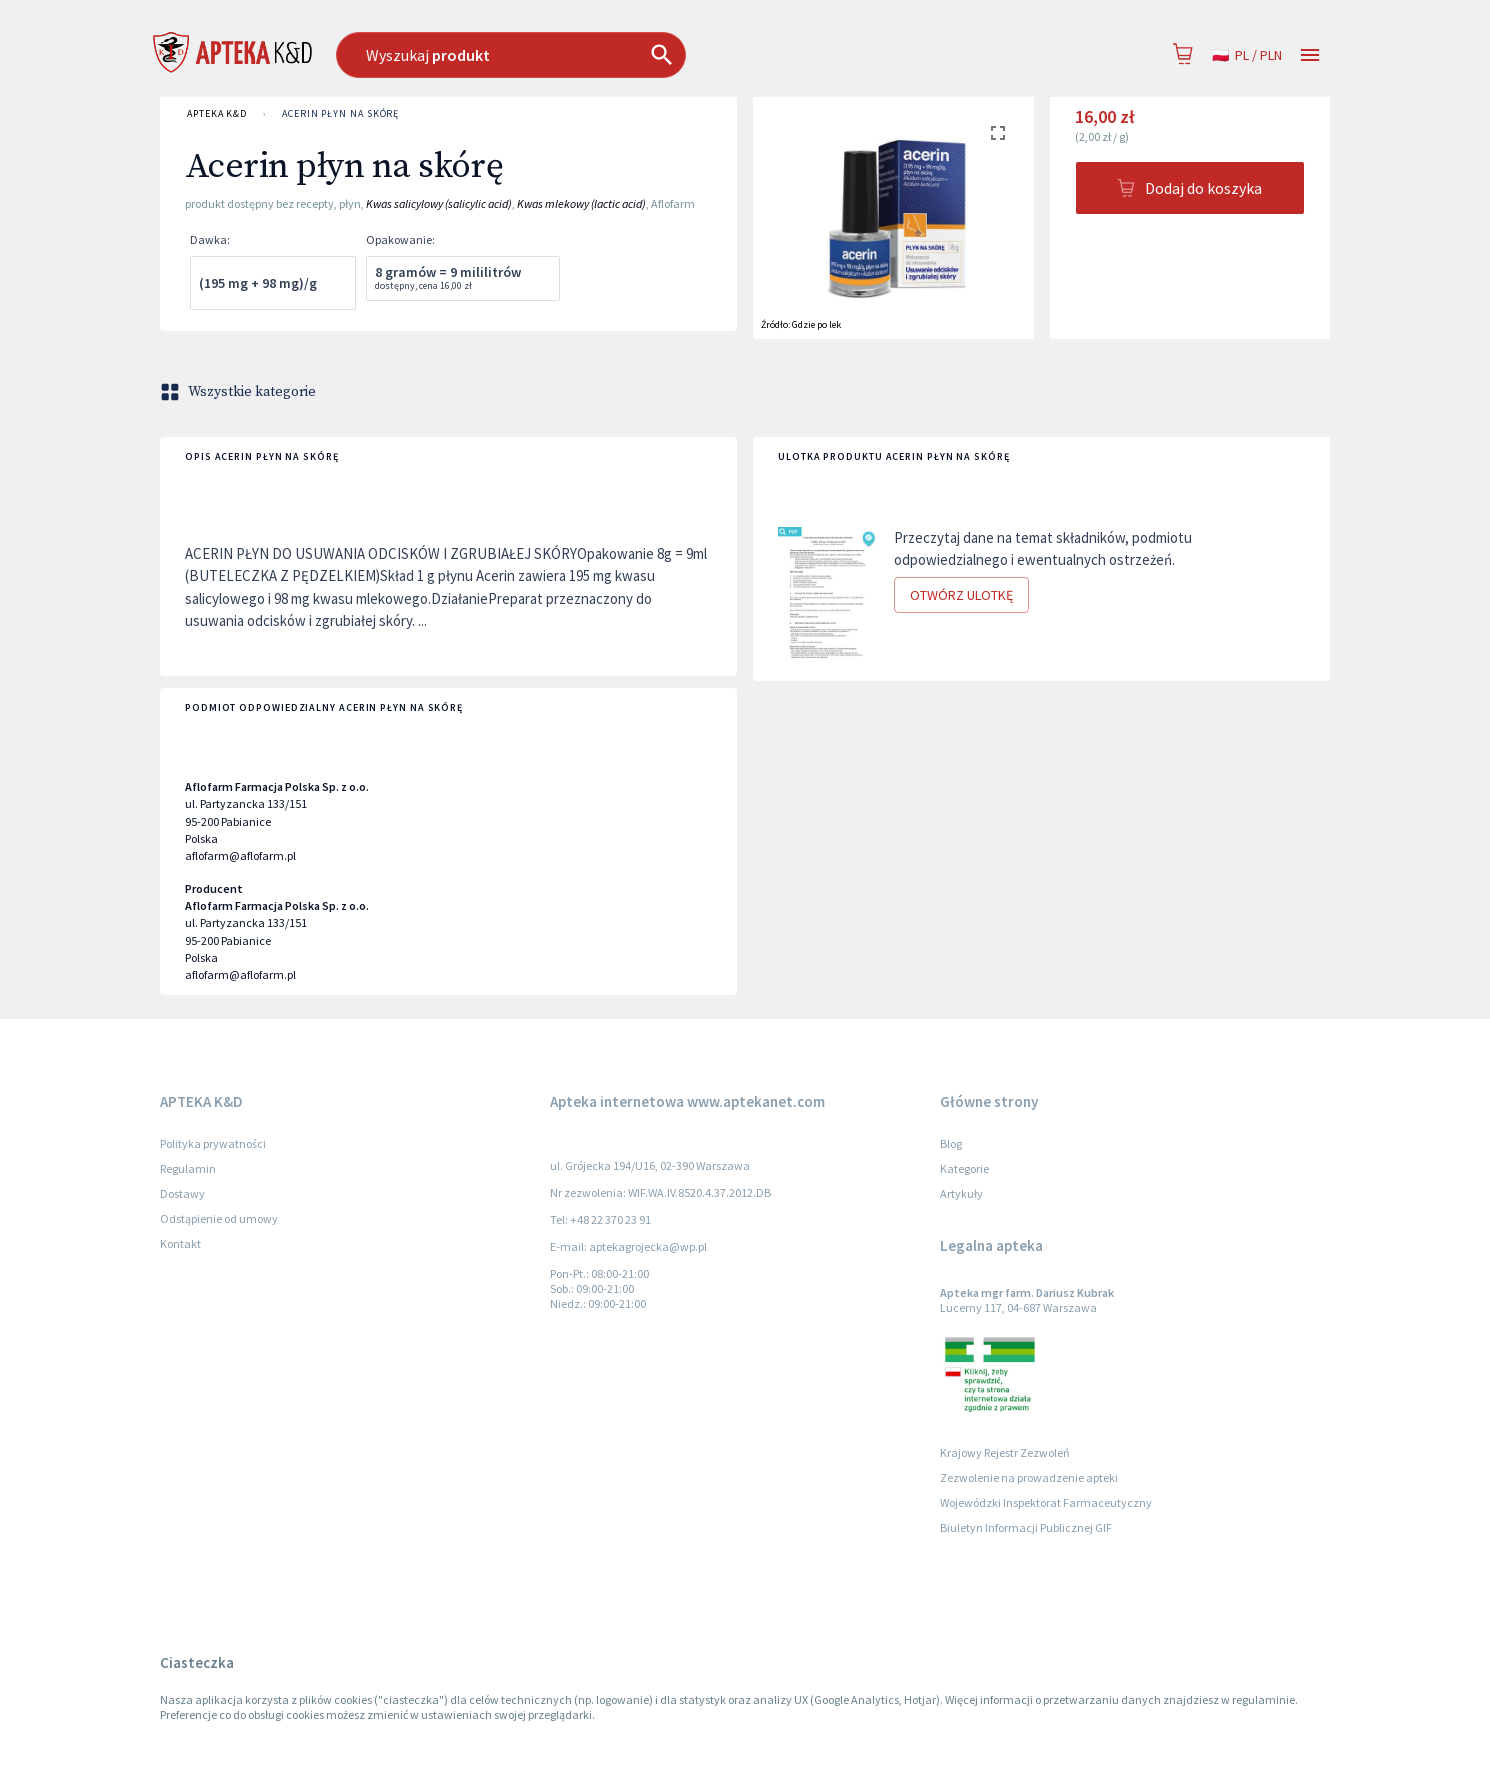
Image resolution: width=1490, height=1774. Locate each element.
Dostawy (182, 1193)
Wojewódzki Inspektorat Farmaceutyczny (1046, 1502)
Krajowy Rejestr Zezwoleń (1005, 1452)
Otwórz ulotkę (961, 595)
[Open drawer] (1310, 55)
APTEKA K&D (217, 114)
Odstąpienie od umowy (219, 1218)
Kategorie (964, 1168)
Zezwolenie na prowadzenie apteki (1029, 1477)
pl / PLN (1247, 55)
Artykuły (961, 1193)
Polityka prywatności (213, 1143)
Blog (951, 1143)
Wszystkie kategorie (240, 392)
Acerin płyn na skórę (340, 114)
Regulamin (188, 1168)
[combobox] (613, 55)
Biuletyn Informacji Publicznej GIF (1026, 1527)
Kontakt (180, 1243)
